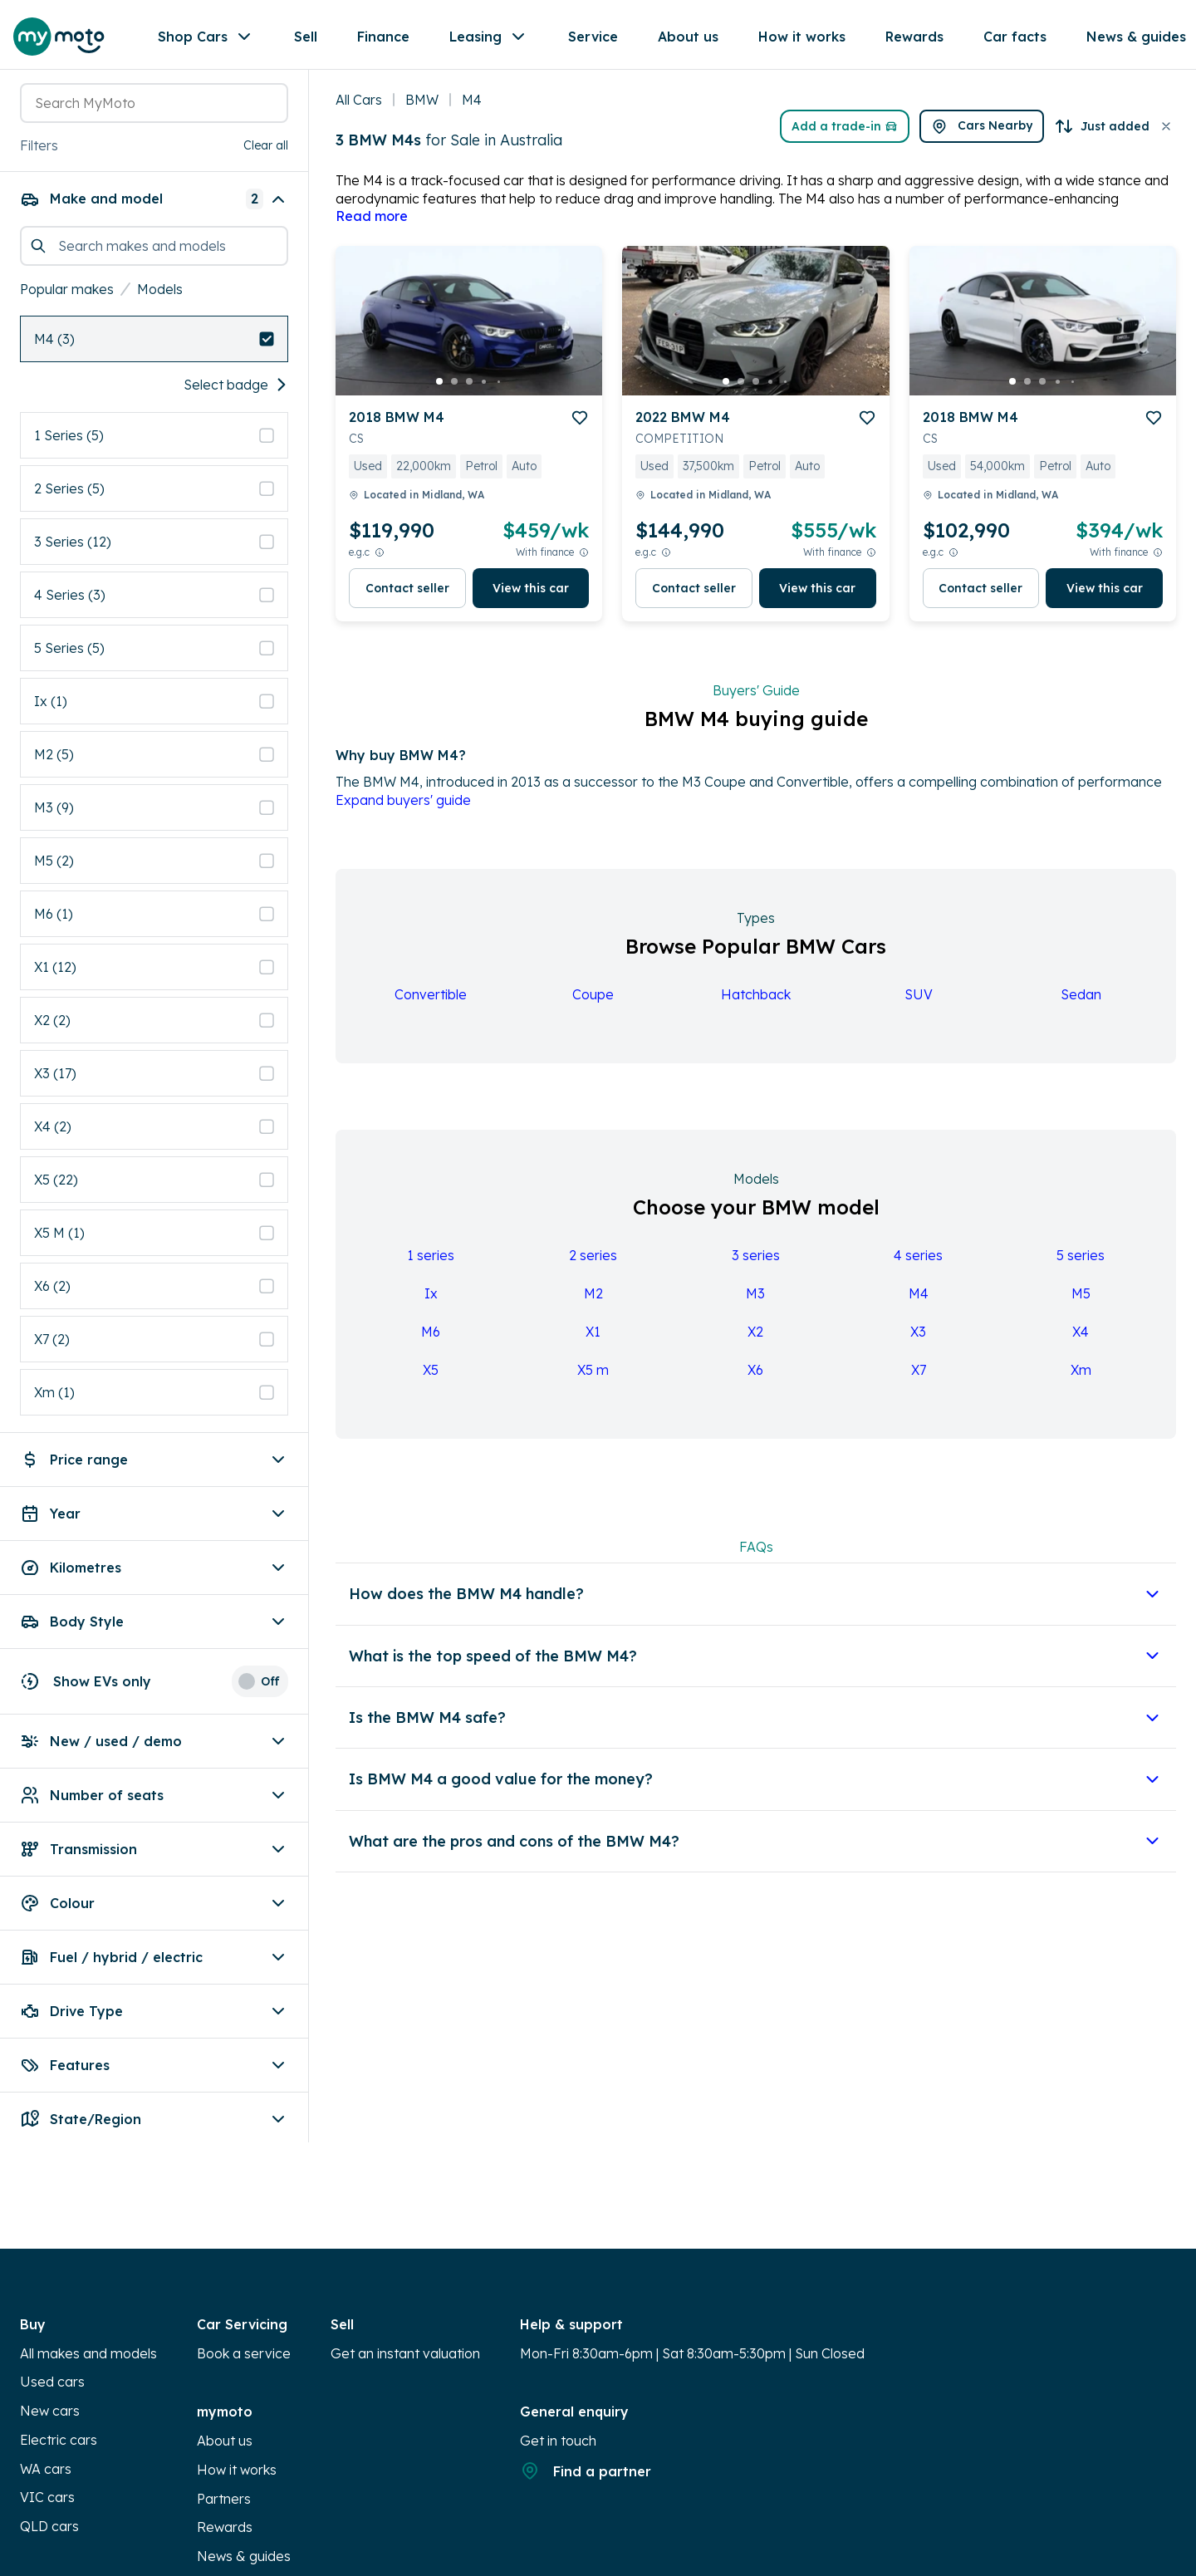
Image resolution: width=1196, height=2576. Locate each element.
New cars (50, 2361)
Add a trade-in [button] (776, 136)
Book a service (244, 2303)
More (604, 40)
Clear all (265, 148)
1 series (430, 1265)
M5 (1081, 1303)
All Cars (359, 109)
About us (224, 2390)
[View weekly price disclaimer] (584, 562)
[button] (271, 109)
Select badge (236, 334)
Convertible (431, 1004)
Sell (310, 39)
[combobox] (134, 109)
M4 (919, 1303)
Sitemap (223, 2535)
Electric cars (58, 2390)
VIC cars (47, 2447)
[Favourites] (996, 40)
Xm (1081, 1379)
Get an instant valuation (405, 2303)
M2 (593, 1303)
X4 (1080, 1341)
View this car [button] (531, 598)
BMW (422, 109)
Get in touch (558, 2390)
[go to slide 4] (484, 391)
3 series (756, 1265)
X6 (755, 1379)
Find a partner (585, 2421)
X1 (593, 1341)
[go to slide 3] (469, 391)
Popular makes (67, 239)
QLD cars (49, 2476)
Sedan (1081, 1004)
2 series (593, 1265)
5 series (1080, 1265)
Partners (224, 2448)
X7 (918, 1379)
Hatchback (756, 1004)
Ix (431, 1303)
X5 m (593, 1379)
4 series (918, 1265)
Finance (388, 39)
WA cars (45, 2418)
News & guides (244, 2506)
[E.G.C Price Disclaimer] (380, 562)
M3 (755, 1303)
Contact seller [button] (407, 598)
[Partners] (1127, 40)
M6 (430, 1341)
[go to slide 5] (499, 391)
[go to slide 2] (454, 391)
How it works (237, 2420)
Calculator (52, 2563)
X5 (431, 1379)
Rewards (224, 2477)
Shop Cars (211, 40)
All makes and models (88, 2303)
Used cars (52, 2331)
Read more (372, 226)
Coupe (593, 1004)
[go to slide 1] (439, 391)
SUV (918, 1004)
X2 (755, 1341)
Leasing (493, 40)
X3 (918, 1341)
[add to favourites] (579, 427)
